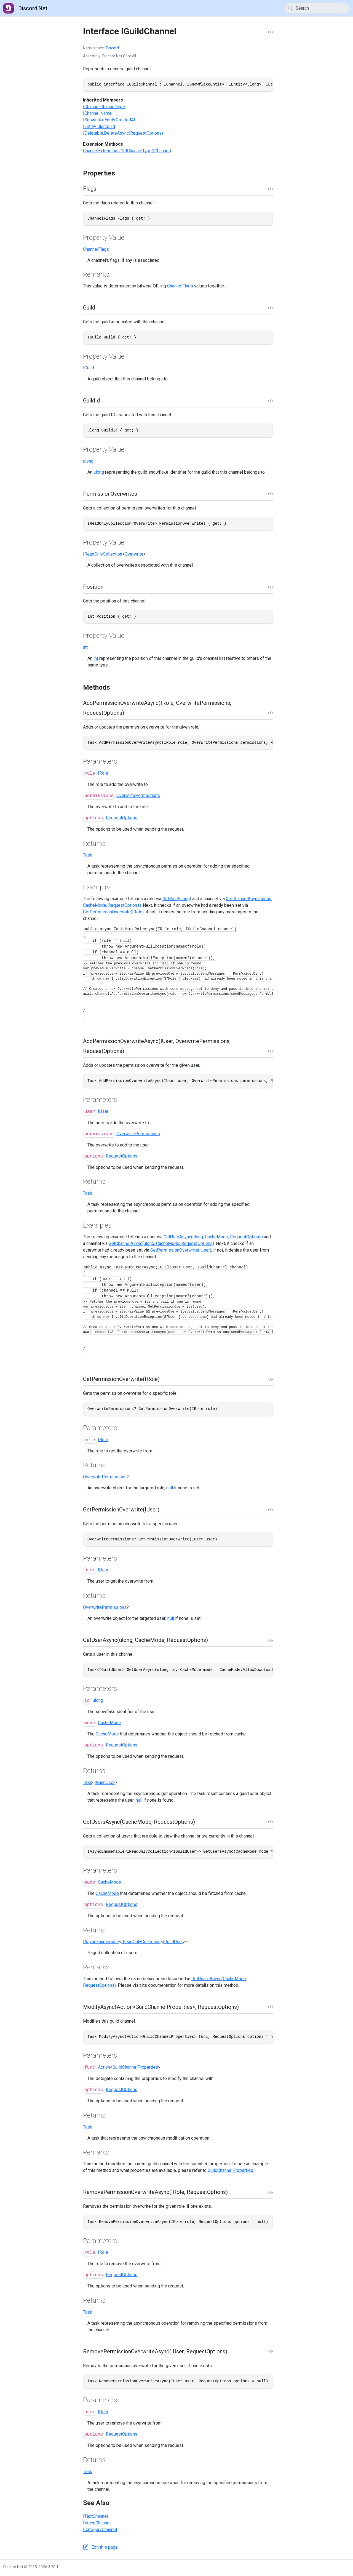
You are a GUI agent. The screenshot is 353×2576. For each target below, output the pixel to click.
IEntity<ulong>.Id (99, 126)
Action (104, 2067)
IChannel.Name (97, 113)
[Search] (317, 8)
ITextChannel (95, 2516)
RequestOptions (121, 817)
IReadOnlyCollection (102, 554)
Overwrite (134, 554)
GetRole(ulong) (176, 898)
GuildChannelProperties (135, 2067)
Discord (112, 48)
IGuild (88, 367)
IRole (103, 773)
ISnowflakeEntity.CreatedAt (109, 119)
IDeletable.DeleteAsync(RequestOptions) (123, 133)
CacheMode (109, 1722)
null (169, 1487)
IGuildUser (105, 1782)
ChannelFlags (96, 249)
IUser (103, 1111)
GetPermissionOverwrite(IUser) (180, 1250)
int (85, 647)
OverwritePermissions (138, 795)
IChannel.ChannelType (104, 106)
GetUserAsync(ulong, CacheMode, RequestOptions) (213, 1236)
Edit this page (104, 2547)
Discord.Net (25, 8)
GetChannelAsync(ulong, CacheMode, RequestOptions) (161, 1243)
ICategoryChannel (100, 2529)
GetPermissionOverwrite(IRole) (113, 911)
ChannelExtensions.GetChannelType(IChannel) (127, 150)
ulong (88, 461)
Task (87, 855)
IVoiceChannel (97, 2523)
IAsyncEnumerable (101, 1941)
